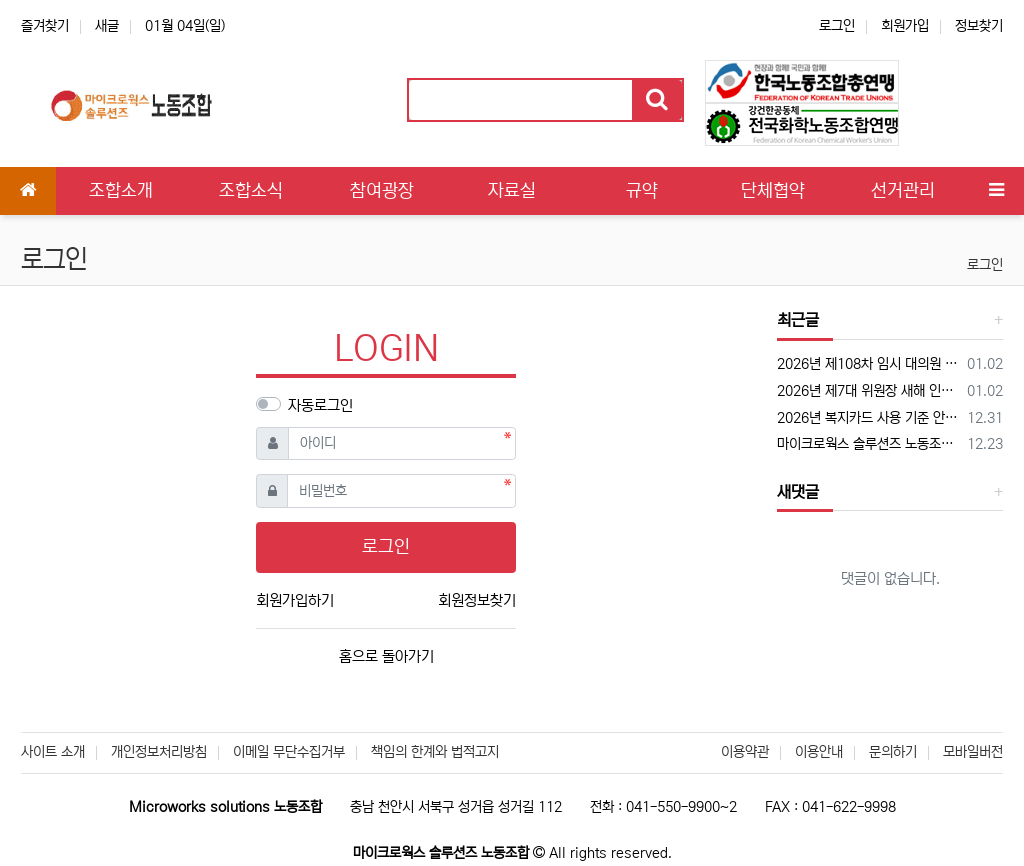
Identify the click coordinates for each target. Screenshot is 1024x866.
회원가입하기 (295, 600)
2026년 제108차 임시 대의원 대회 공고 (868, 364)
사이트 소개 (53, 752)
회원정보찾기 (477, 600)
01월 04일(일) (185, 26)
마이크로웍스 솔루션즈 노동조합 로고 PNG (868, 444)
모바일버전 (973, 752)
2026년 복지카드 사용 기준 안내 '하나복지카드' (868, 418)
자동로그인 (320, 405)
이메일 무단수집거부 (289, 752)
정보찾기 (979, 26)
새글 (107, 26)
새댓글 (798, 492)
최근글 (798, 320)
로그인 (837, 26)
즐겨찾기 (45, 26)
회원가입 (905, 26)
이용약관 (745, 752)
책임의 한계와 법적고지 (435, 752)
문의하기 (893, 752)
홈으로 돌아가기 (386, 656)
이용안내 (819, 752)
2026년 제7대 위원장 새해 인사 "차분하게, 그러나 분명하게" (868, 391)
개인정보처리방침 (159, 752)
